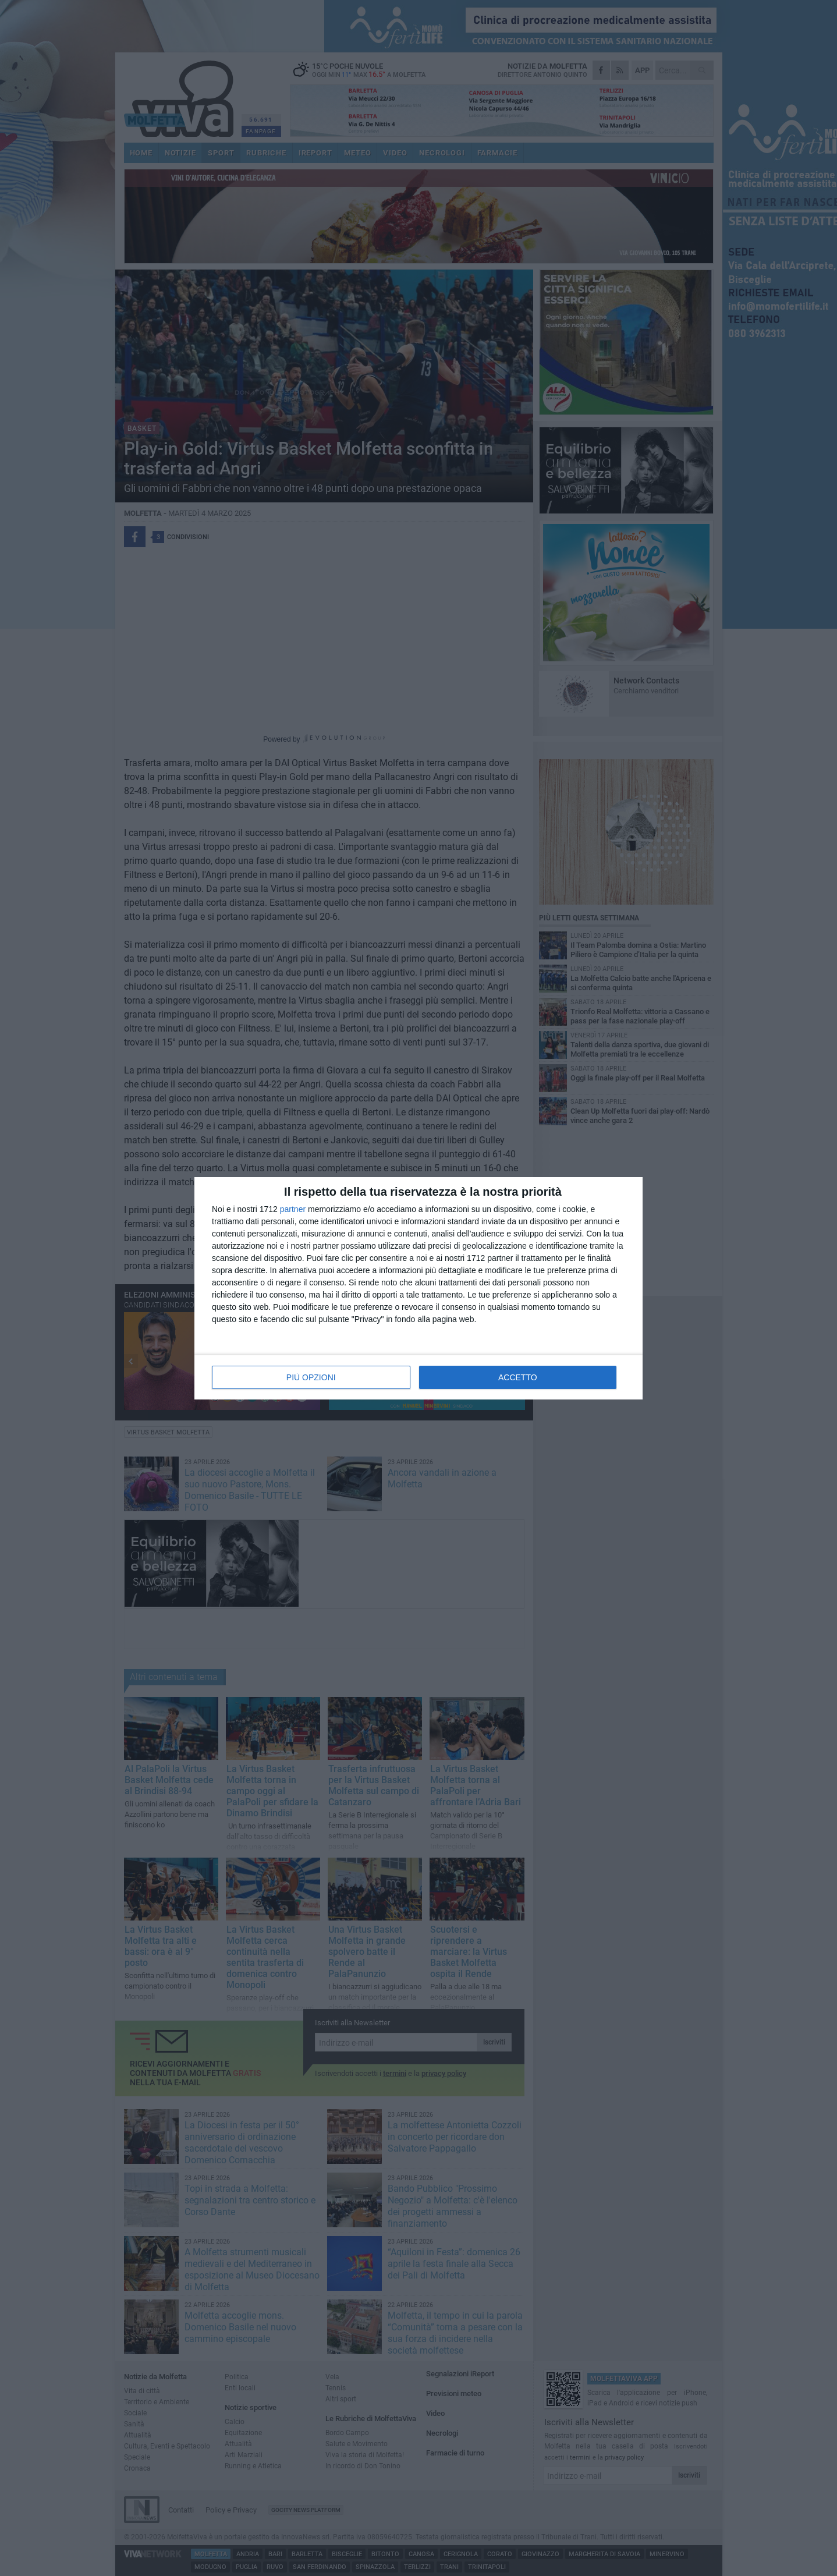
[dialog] (418, 1288)
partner (293, 1209)
